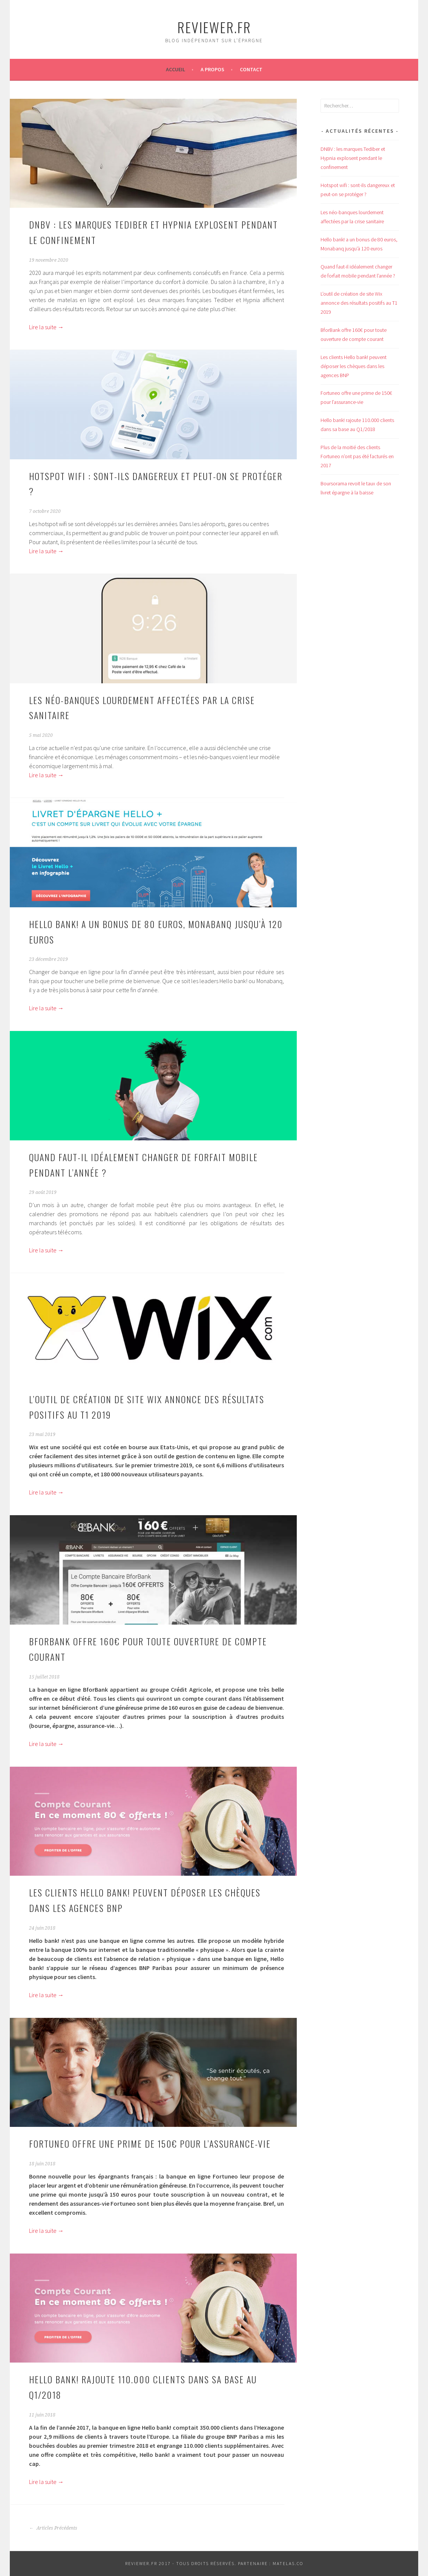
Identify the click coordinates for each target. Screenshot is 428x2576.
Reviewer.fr (214, 27)
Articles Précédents (53, 2528)
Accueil (175, 69)
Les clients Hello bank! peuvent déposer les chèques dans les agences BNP (354, 366)
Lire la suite (46, 327)
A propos (212, 69)
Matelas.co (288, 2563)
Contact (251, 69)
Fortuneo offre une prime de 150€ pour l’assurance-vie (150, 2143)
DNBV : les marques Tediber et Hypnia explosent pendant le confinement (353, 158)
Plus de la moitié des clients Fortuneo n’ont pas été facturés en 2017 (357, 456)
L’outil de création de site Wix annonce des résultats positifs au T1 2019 (359, 302)
